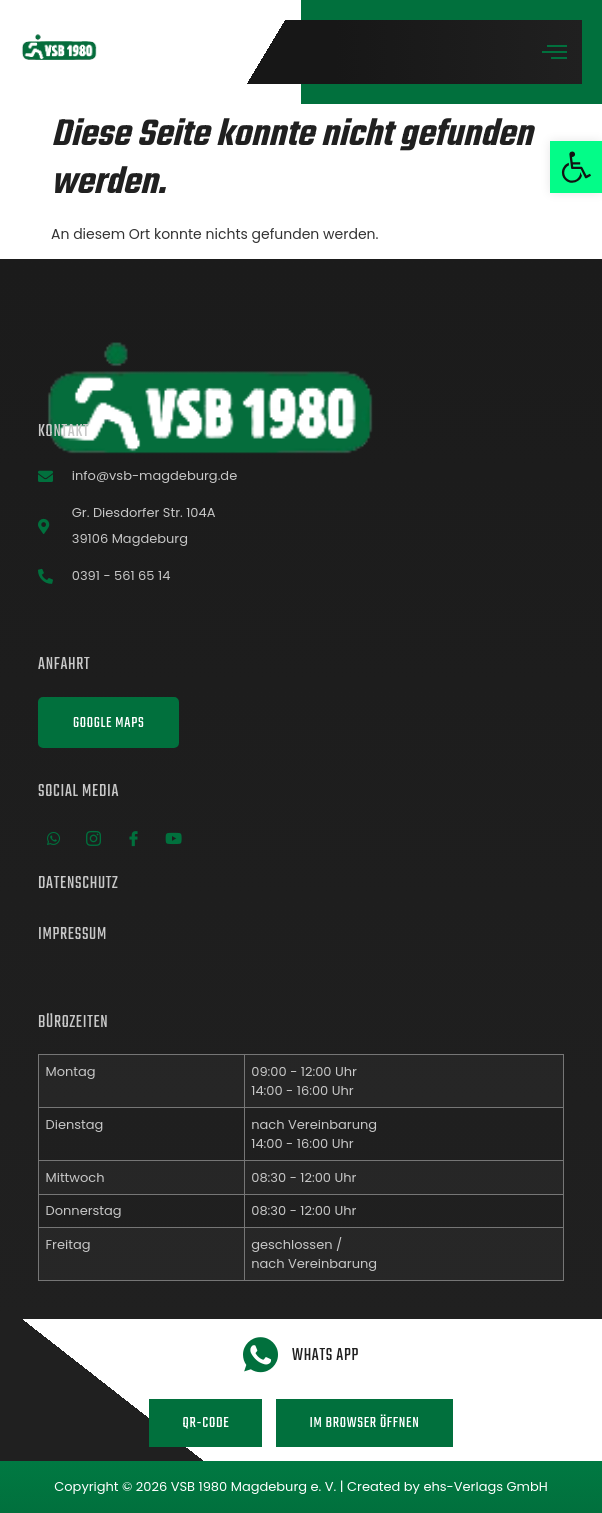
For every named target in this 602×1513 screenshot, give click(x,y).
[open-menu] (555, 53)
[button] (576, 167)
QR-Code (205, 1423)
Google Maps (108, 723)
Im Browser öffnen (364, 1423)
